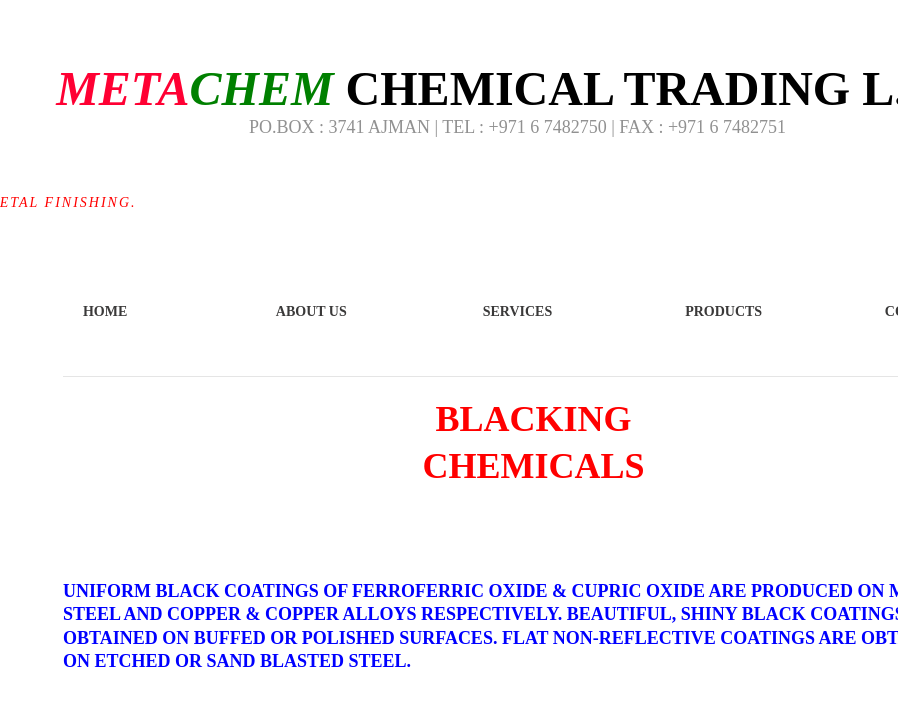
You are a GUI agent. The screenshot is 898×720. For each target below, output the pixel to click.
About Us (311, 311)
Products (723, 311)
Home (105, 311)
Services (518, 311)
